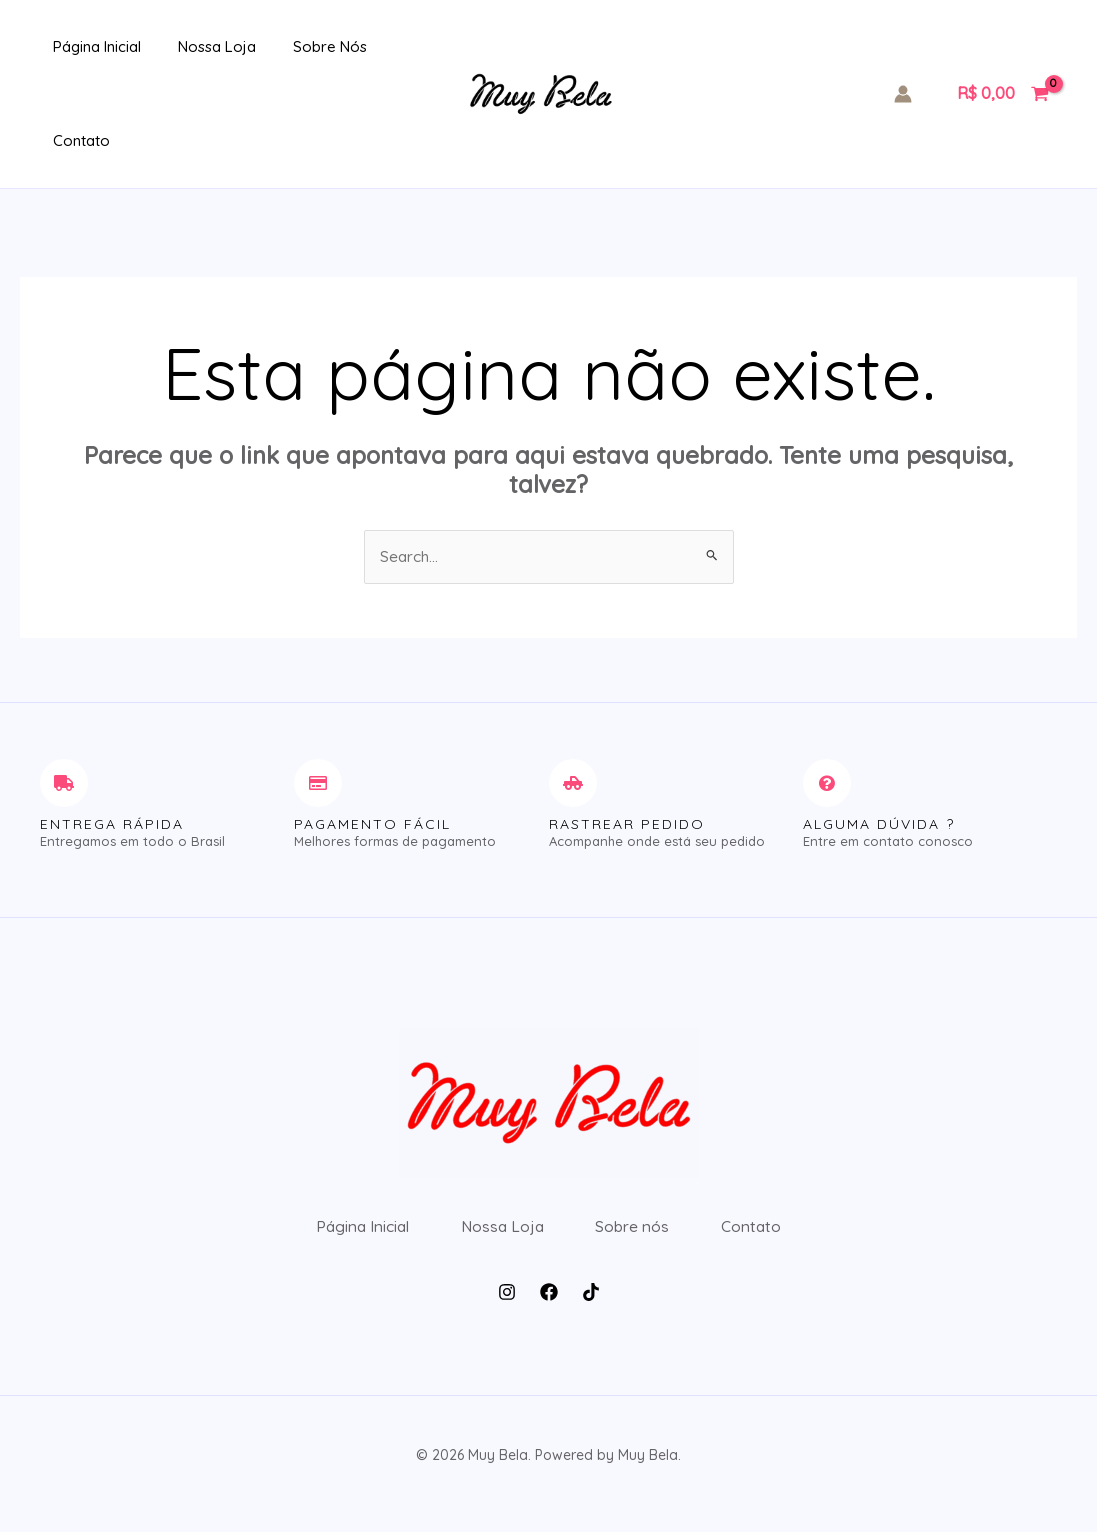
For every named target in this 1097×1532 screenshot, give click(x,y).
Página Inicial (84, 46)
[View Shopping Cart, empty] (1002, 94)
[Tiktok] (591, 1308)
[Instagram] (507, 1308)
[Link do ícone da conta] (903, 94)
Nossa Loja (197, 46)
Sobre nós (303, 46)
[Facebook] (549, 1308)
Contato (68, 140)
